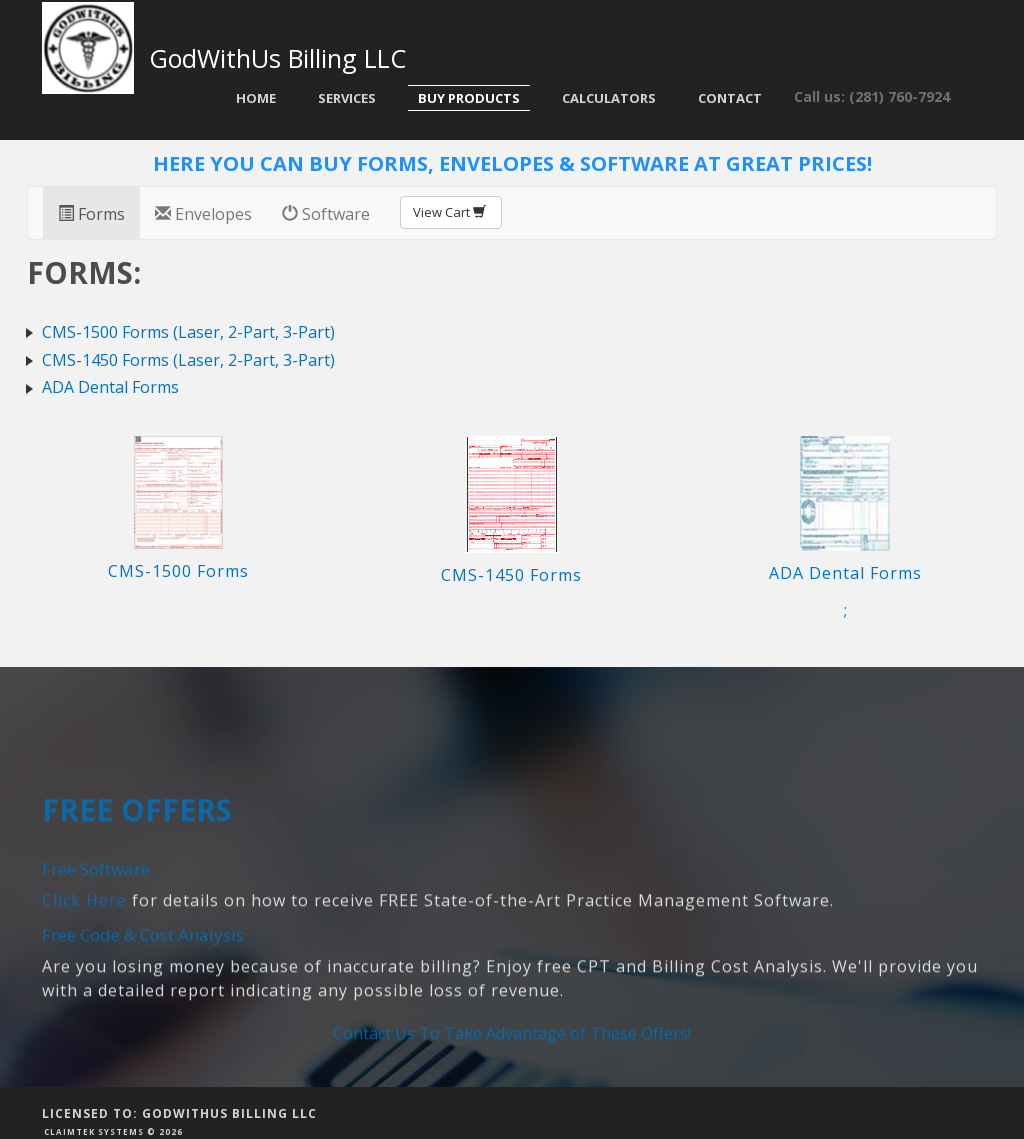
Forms (91, 214)
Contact (730, 98)
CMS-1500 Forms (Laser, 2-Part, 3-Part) (188, 332)
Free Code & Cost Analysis (143, 1006)
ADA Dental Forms (110, 387)
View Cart (451, 212)
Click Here (84, 972)
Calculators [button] (609, 98)
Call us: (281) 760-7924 (872, 96)
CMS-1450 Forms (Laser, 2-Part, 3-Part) (188, 360)
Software (326, 214)
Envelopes (203, 214)
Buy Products (469, 98)
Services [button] (347, 98)
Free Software (96, 941)
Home (256, 98)
